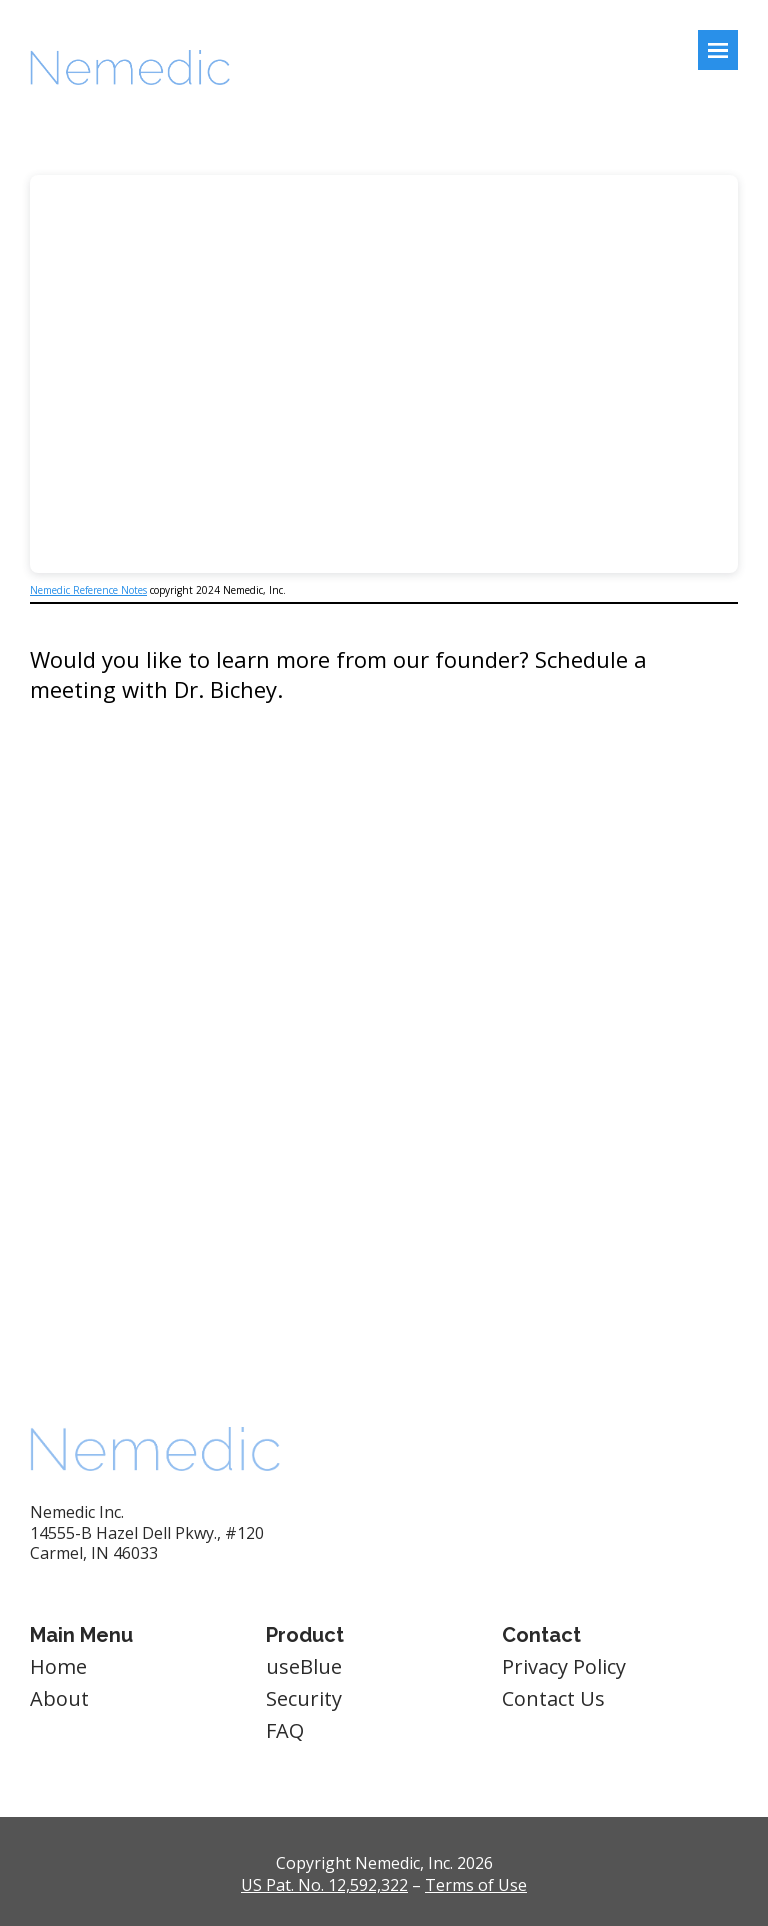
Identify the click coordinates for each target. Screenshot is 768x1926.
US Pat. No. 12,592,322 (324, 1885)
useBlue (304, 1666)
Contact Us (553, 1698)
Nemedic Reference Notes (88, 590)
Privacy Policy (564, 1666)
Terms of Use (476, 1885)
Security (304, 1698)
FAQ (285, 1730)
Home (58, 1666)
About (59, 1698)
